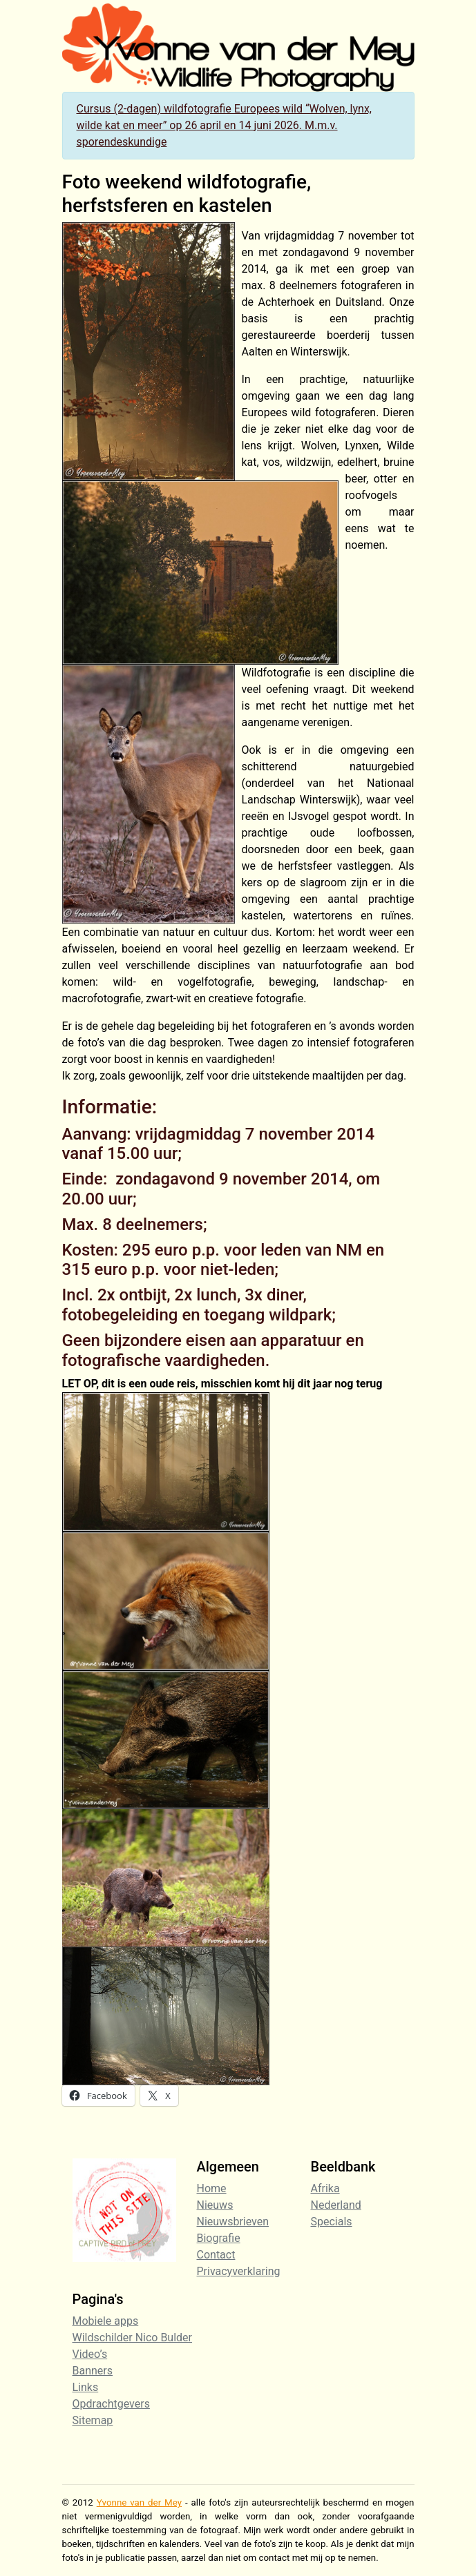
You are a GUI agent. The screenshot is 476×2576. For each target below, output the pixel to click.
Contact (216, 2254)
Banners (93, 2370)
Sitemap (93, 2420)
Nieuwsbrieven (233, 2221)
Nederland (336, 2205)
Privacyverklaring (238, 2271)
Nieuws (215, 2205)
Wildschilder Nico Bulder (133, 2337)
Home (212, 2188)
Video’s (90, 2354)
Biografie (218, 2238)
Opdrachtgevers (111, 2403)
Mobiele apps (106, 2321)
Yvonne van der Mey (139, 2502)
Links (86, 2387)
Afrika (325, 2188)
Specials (331, 2221)
